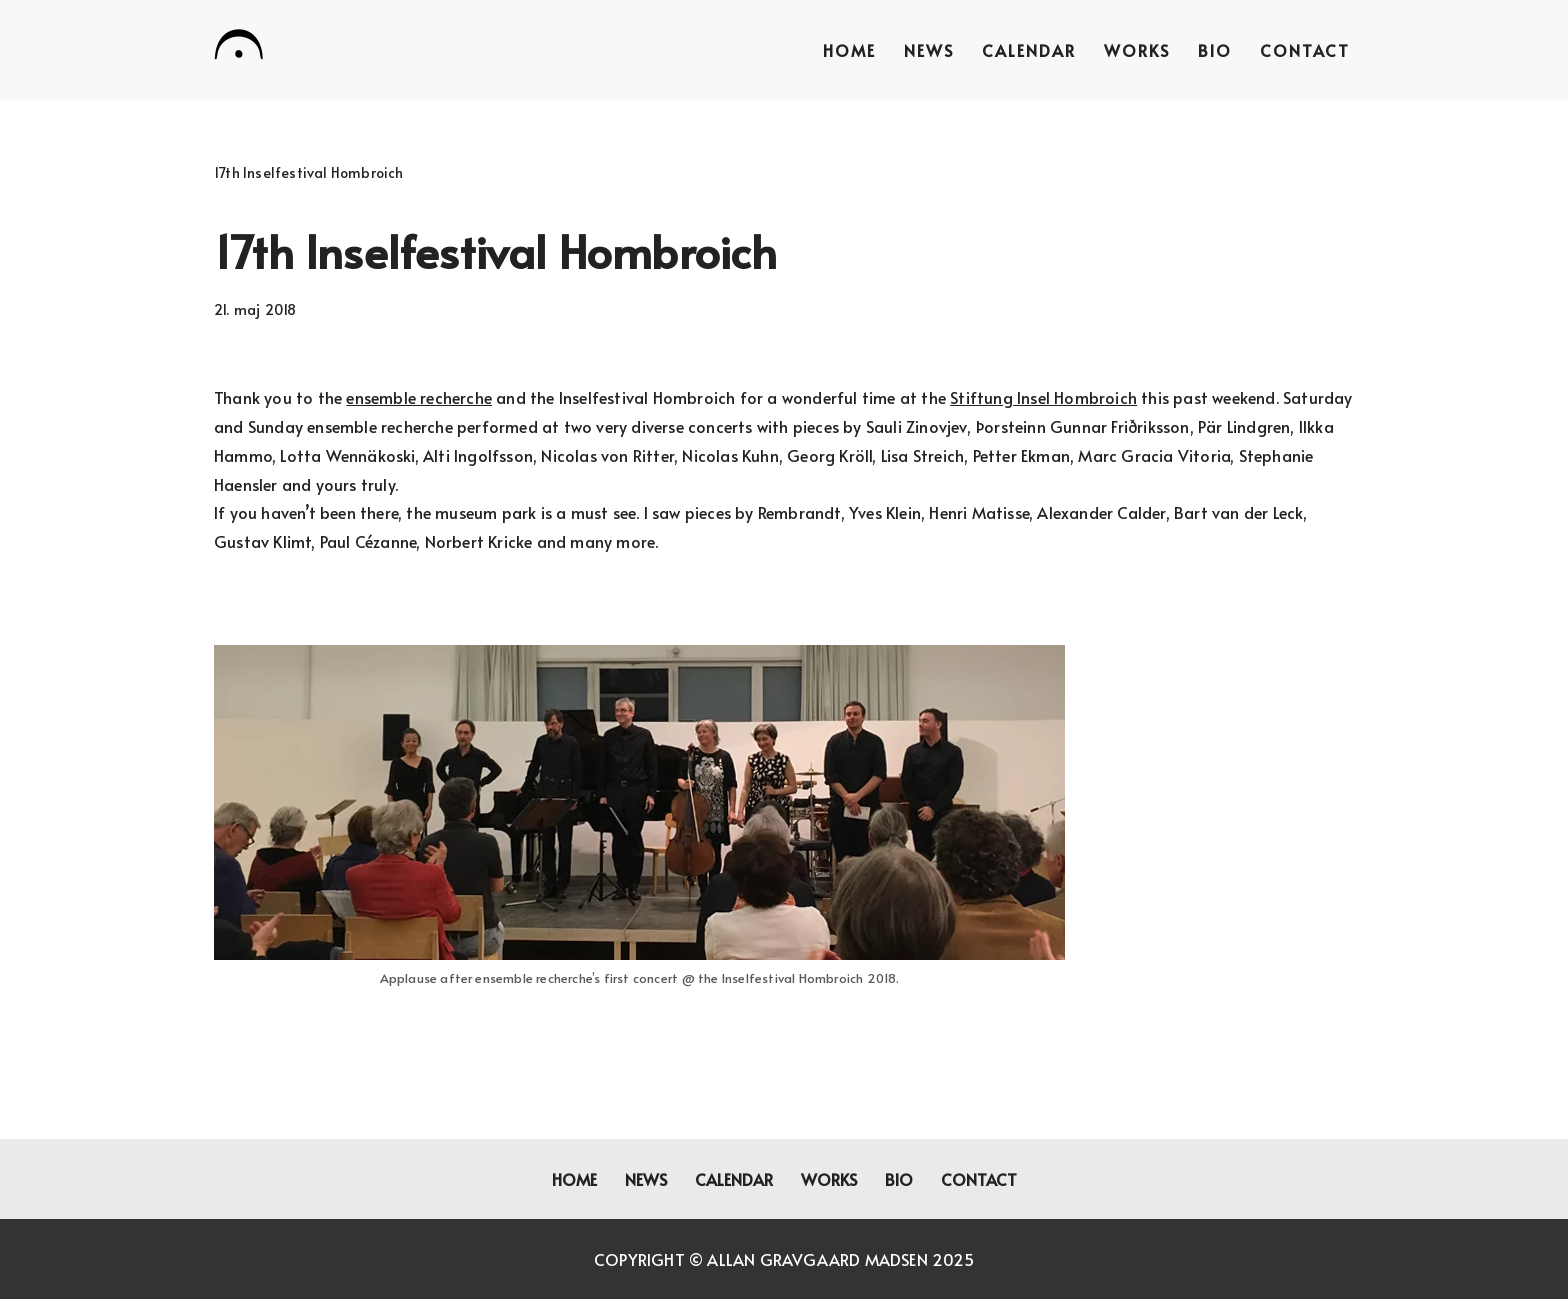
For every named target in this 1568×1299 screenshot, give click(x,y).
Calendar (1029, 50)
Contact (1305, 50)
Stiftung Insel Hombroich (1043, 397)
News (929, 50)
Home (849, 50)
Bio (1215, 50)
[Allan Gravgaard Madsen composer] (239, 48)
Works (1137, 50)
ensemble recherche (419, 397)
